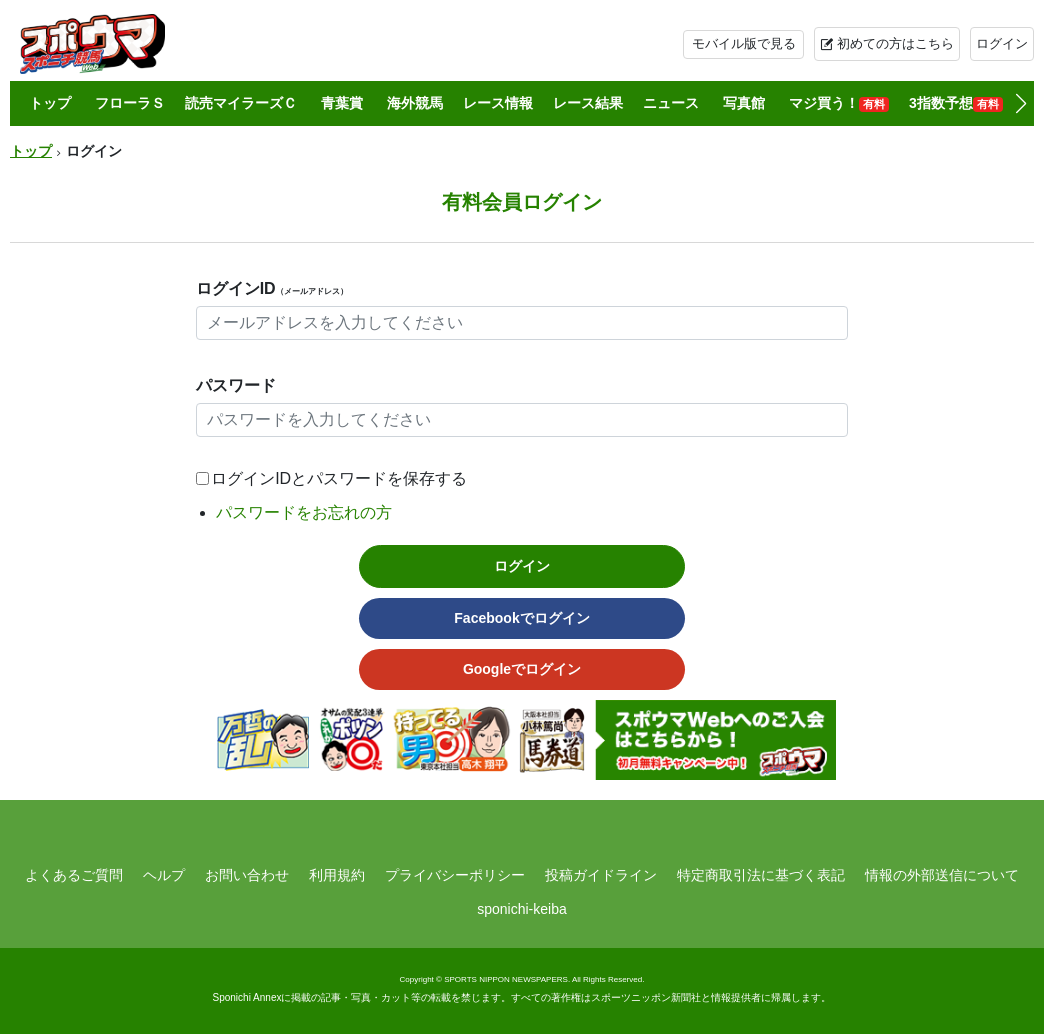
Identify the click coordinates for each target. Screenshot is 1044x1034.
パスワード (236, 385)
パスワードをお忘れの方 (304, 512)
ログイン (1002, 43)
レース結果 (588, 103)
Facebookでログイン (521, 618)
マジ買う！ (839, 103)
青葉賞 (342, 103)
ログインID (272, 288)
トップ (50, 103)
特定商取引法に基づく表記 (761, 875)
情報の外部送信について (942, 875)
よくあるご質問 (74, 875)
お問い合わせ (247, 875)
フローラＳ (130, 103)
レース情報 (498, 103)
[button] (1020, 104)
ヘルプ (164, 875)
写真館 (744, 103)
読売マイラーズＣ (241, 103)
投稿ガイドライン (601, 875)
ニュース (671, 103)
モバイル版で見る (744, 43)
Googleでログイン (522, 669)
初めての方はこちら (895, 43)
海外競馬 (415, 103)
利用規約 (337, 875)
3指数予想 (956, 103)
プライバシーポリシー (455, 875)
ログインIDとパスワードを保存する (339, 478)
